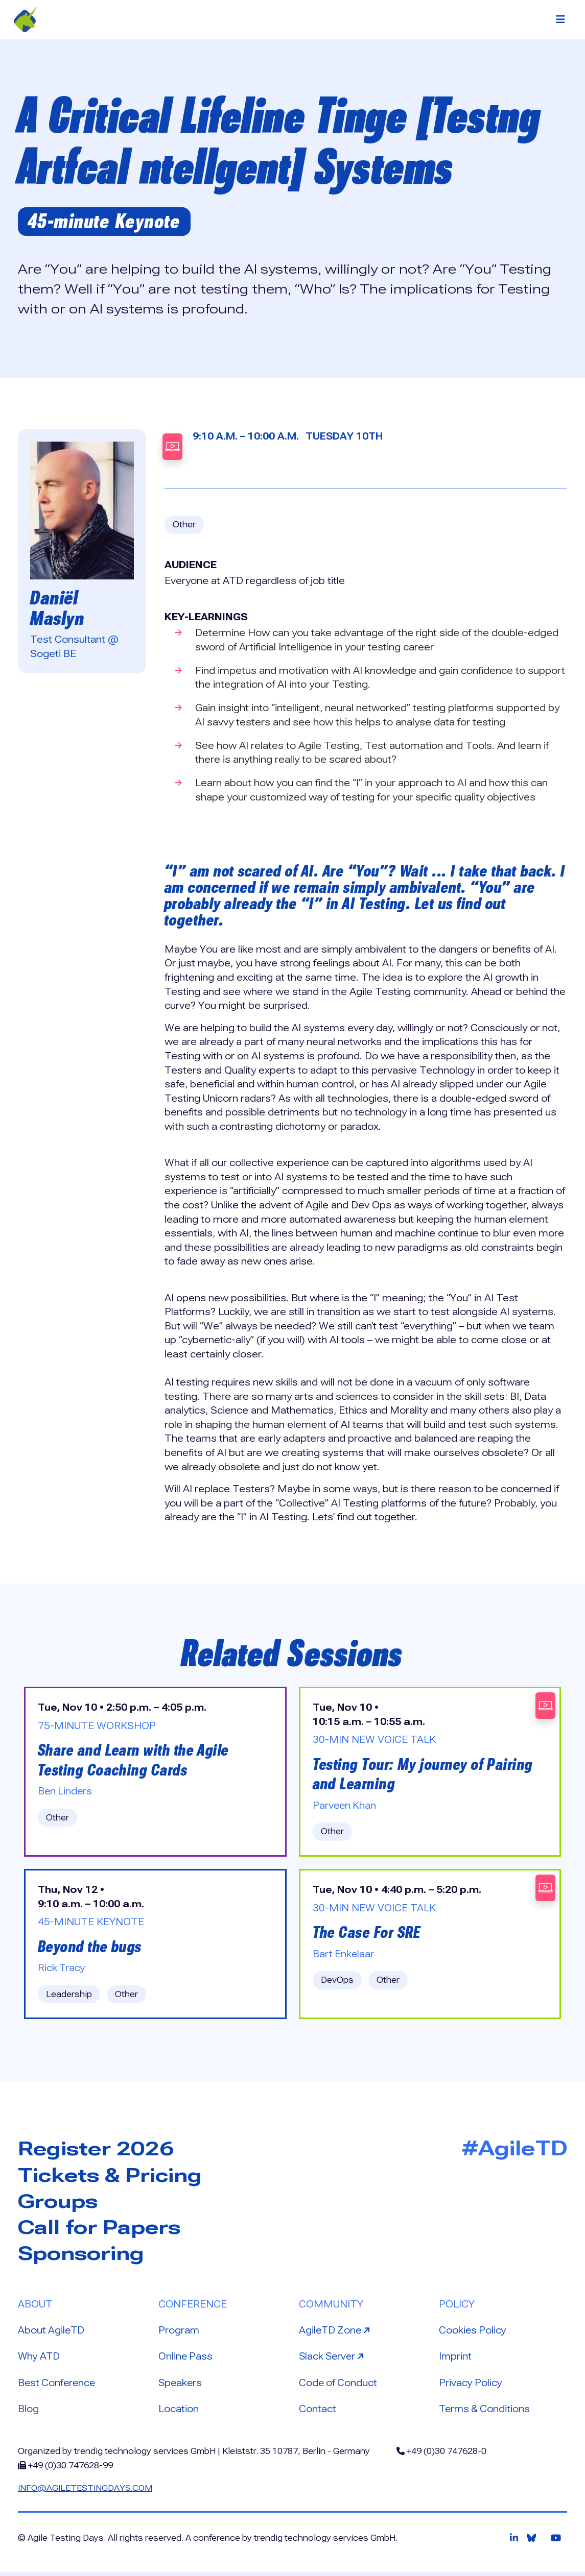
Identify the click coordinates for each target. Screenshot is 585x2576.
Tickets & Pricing (113, 2178)
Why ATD (39, 2359)
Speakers (180, 2386)
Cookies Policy (473, 2333)
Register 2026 (99, 2151)
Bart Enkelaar (344, 1956)
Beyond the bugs (91, 1949)
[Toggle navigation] (560, 19)
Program (179, 2333)
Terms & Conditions (485, 2412)
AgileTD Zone (337, 2333)
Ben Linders (65, 1792)
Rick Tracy (62, 1970)
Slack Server (334, 2359)
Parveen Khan (345, 1807)
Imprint (455, 2359)
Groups (60, 2204)
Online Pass (186, 2359)
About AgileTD (52, 2333)
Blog (28, 2412)
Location (178, 2412)
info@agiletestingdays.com (86, 2492)
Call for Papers (102, 2230)
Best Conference (58, 2386)
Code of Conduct (339, 2386)
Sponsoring (84, 2256)
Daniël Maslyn (58, 608)
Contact (317, 2412)
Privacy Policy (471, 2386)
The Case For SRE (368, 1935)
